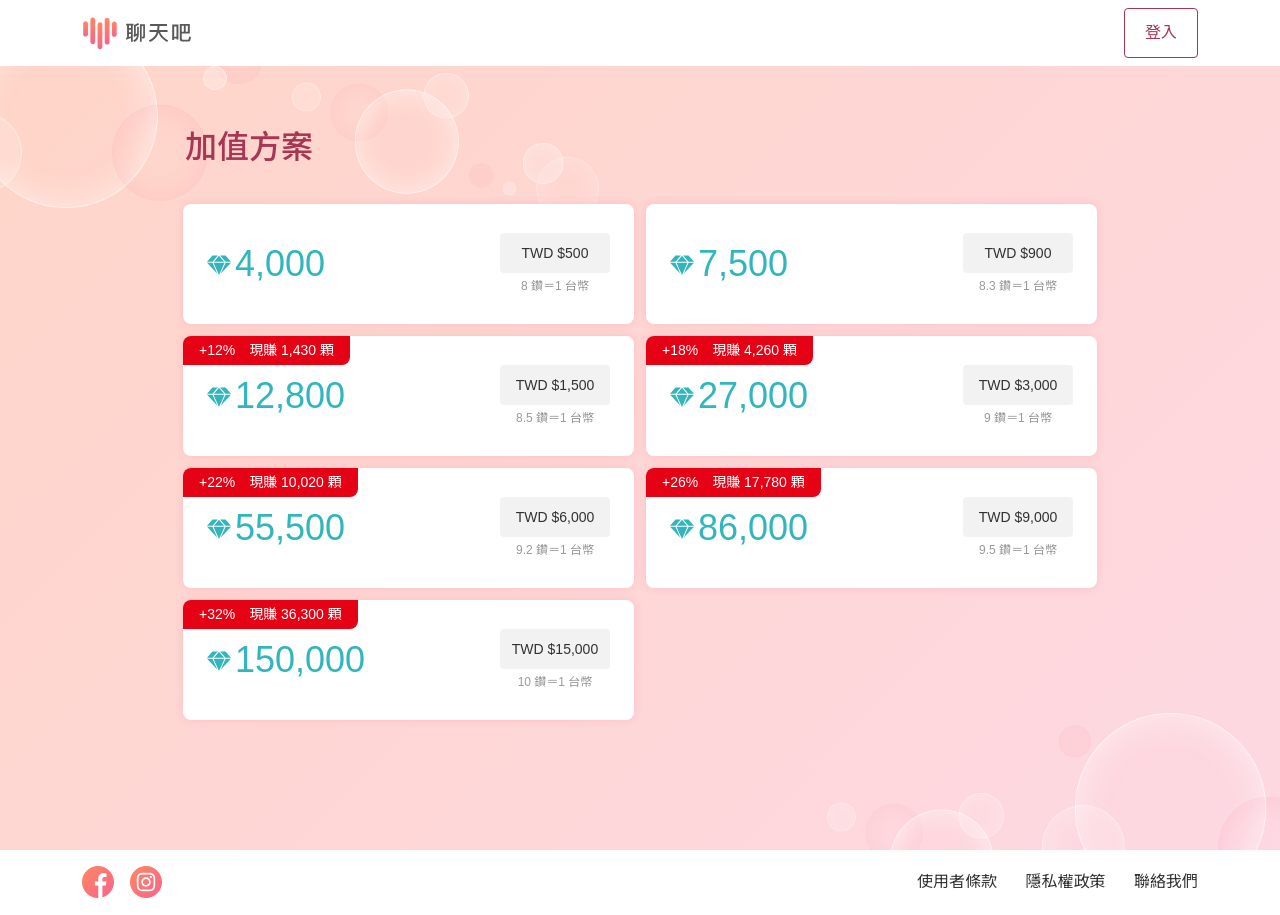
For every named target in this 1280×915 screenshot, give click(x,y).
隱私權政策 (1066, 881)
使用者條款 (957, 881)
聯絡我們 (1166, 881)
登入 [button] (1161, 32)
